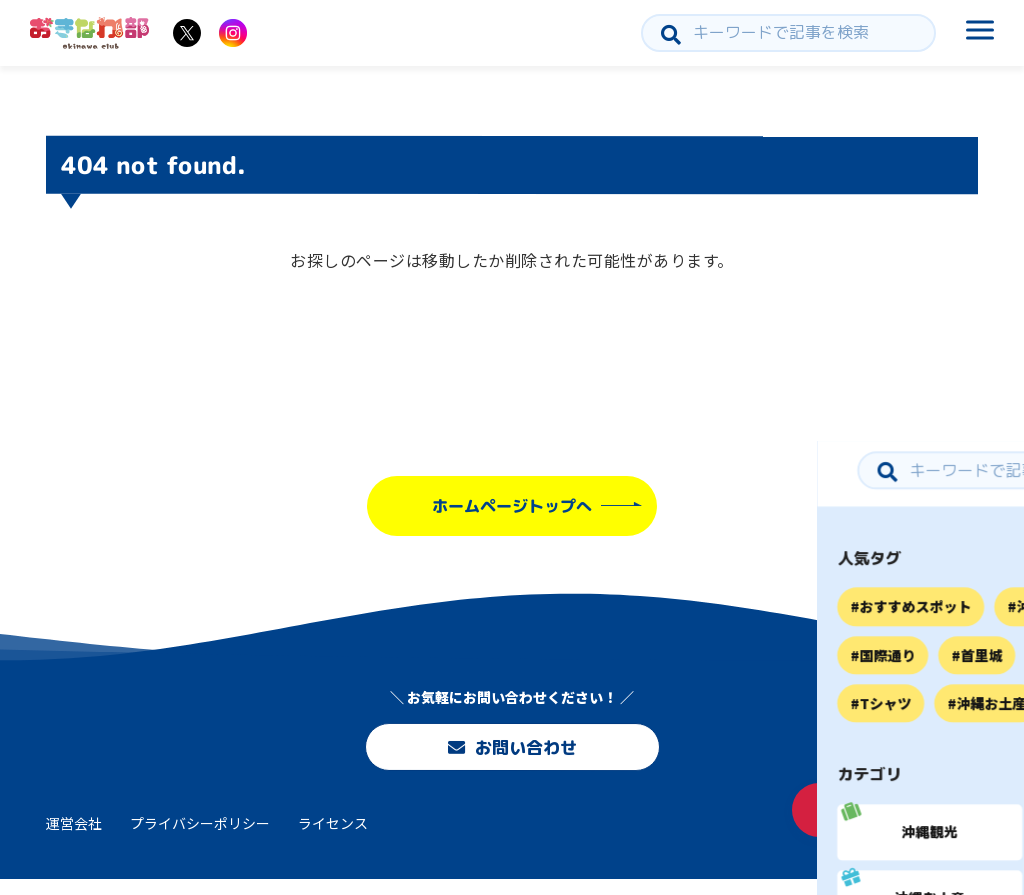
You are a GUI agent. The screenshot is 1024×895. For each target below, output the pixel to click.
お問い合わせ (512, 750)
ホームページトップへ (512, 506)
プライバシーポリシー (200, 838)
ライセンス (333, 838)
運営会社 (74, 838)
